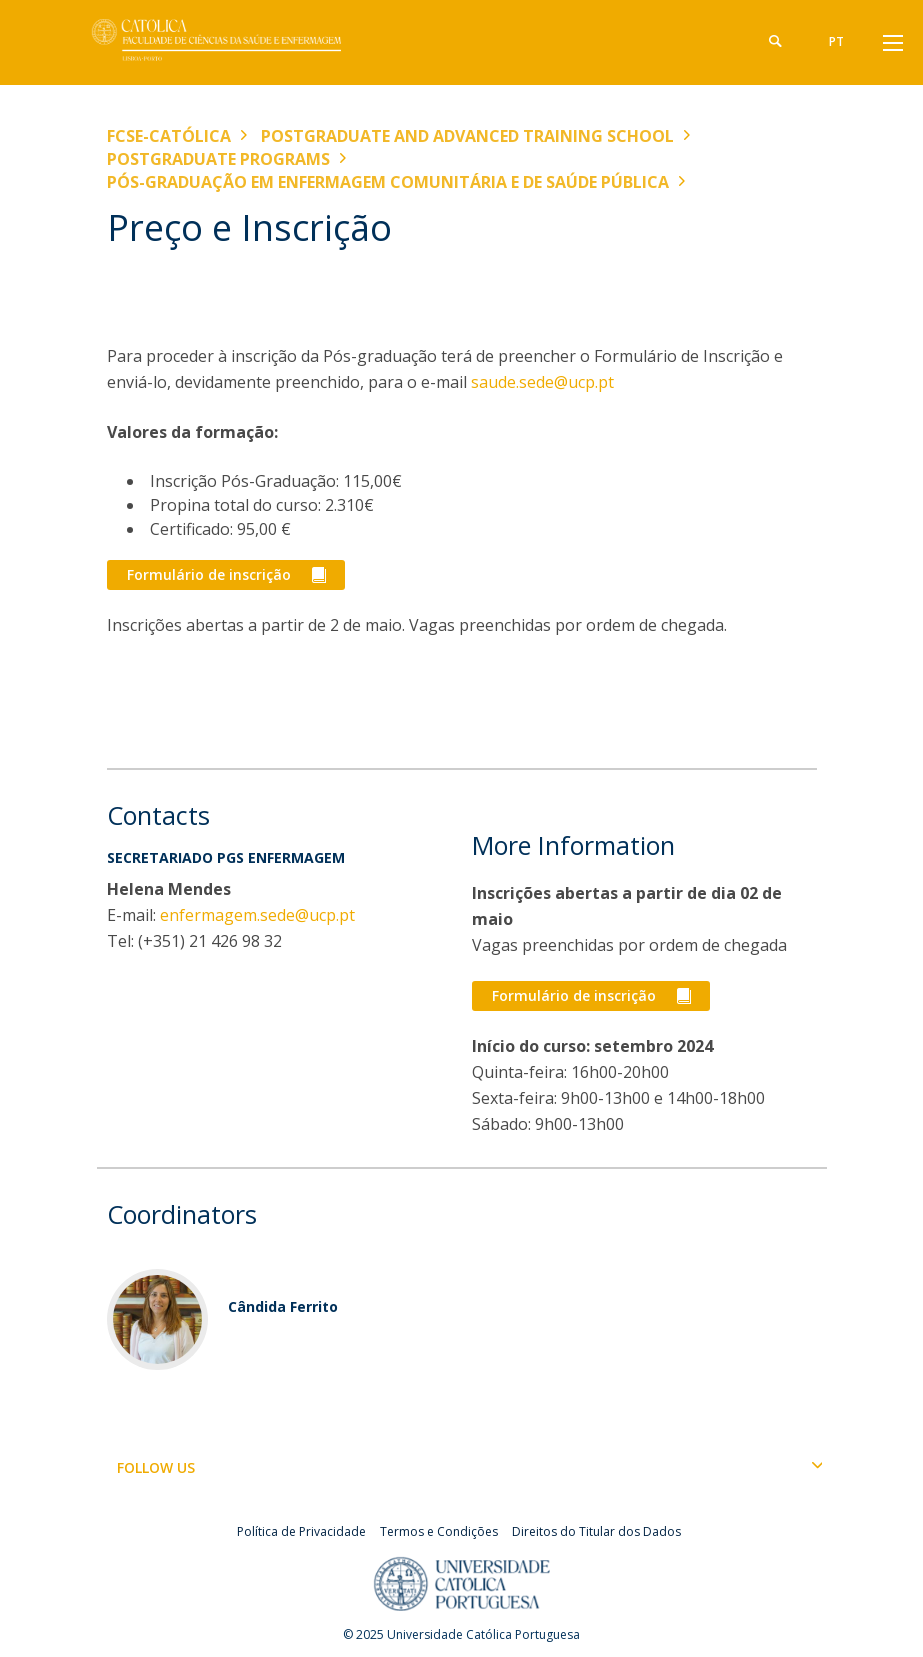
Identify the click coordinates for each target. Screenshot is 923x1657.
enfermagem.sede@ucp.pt (257, 915)
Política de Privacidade (301, 1531)
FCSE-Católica (169, 136)
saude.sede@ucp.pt (540, 382)
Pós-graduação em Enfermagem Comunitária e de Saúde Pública (388, 182)
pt (836, 41)
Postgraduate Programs (218, 159)
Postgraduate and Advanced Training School (467, 136)
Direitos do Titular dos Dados (596, 1531)
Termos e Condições (439, 1531)
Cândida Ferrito (283, 1306)
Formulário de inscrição (209, 574)
